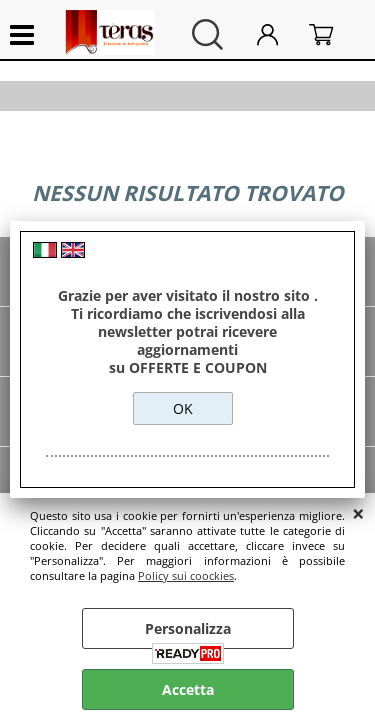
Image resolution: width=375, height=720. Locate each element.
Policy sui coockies (186, 575)
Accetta (188, 689)
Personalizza (188, 628)
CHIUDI (358, 513)
